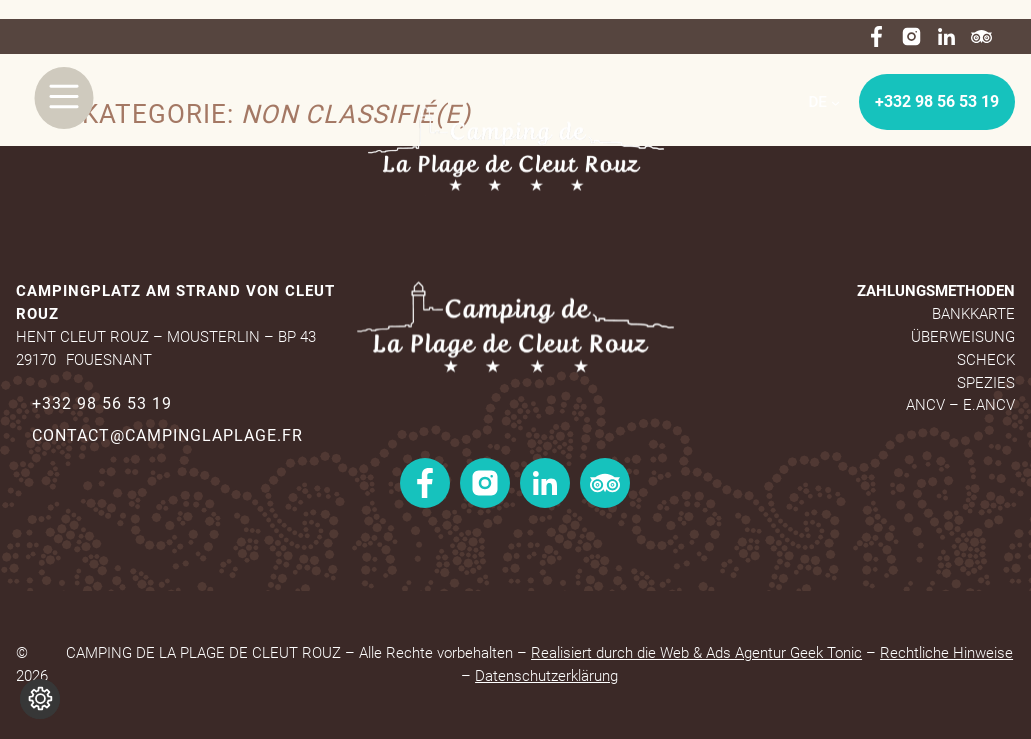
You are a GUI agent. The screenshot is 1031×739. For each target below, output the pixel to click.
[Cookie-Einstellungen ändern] (40, 699)
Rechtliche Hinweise (946, 653)
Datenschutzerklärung (546, 676)
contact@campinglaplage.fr (167, 435)
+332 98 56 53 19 (937, 101)
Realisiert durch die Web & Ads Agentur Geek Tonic (696, 653)
